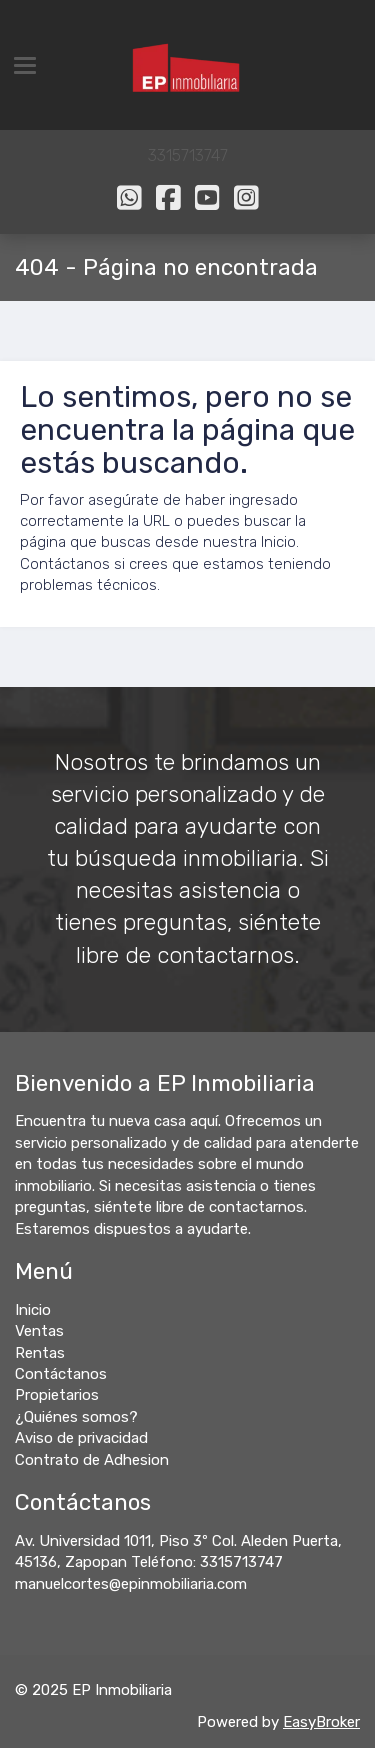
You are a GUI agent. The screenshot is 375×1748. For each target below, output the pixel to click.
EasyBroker (321, 1722)
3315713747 (188, 155)
